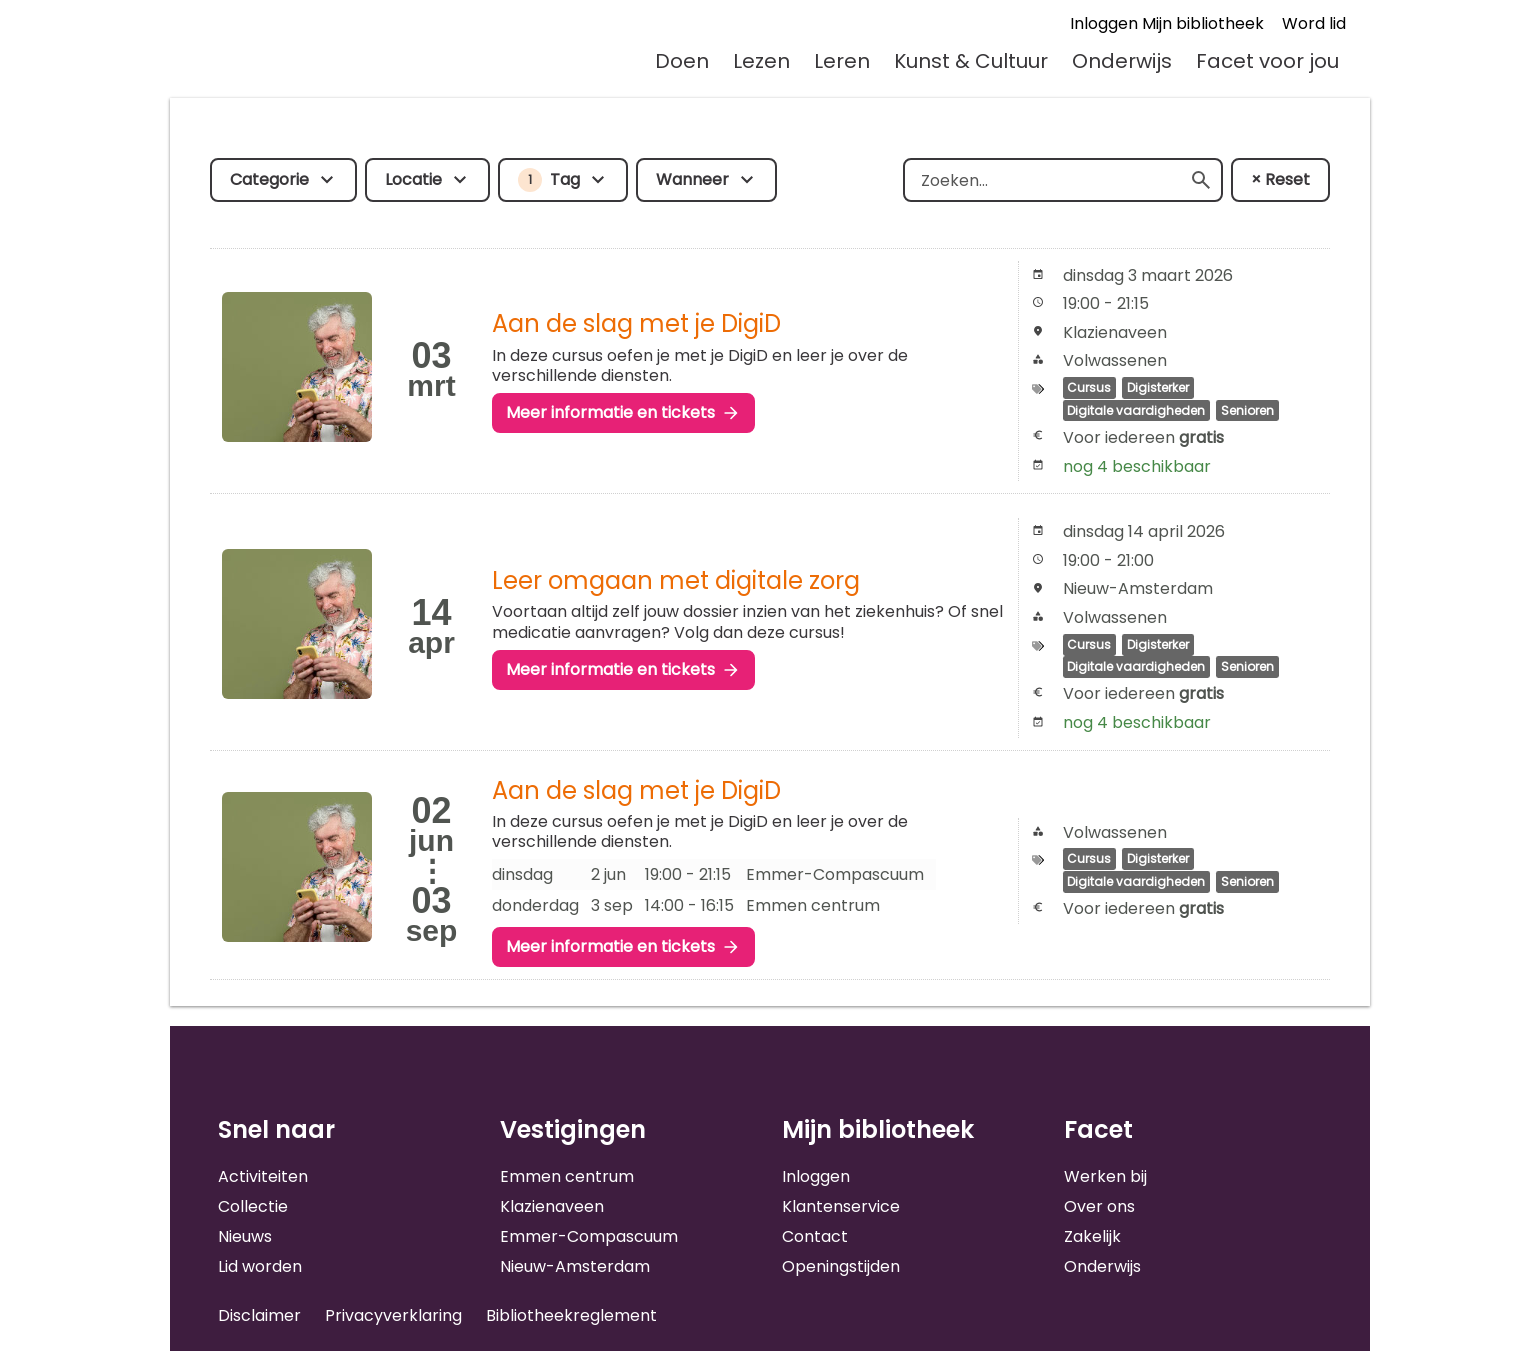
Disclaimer (259, 1315)
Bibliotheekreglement (571, 1315)
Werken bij (1105, 1176)
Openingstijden (841, 1266)
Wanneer (692, 179)
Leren (842, 61)
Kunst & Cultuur (971, 61)
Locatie (413, 179)
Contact (815, 1236)
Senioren (1247, 410)
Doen (682, 61)
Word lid (1314, 23)
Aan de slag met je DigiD (636, 323)
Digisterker (1158, 387)
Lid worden (260, 1266)
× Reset (1280, 179)
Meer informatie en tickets (610, 412)
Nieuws (245, 1236)
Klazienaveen (552, 1206)
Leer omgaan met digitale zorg (676, 580)
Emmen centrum (567, 1176)
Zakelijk (1092, 1236)
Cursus (1089, 387)
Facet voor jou (1267, 61)
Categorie (269, 179)
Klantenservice (841, 1206)
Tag (549, 180)
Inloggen (816, 1176)
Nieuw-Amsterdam (575, 1266)
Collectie (253, 1206)
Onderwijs (1122, 61)
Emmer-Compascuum (589, 1236)
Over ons (1099, 1206)
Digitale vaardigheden (1136, 410)
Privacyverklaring (393, 1315)
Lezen (761, 61)
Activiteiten (263, 1176)
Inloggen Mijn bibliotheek (1167, 23)
